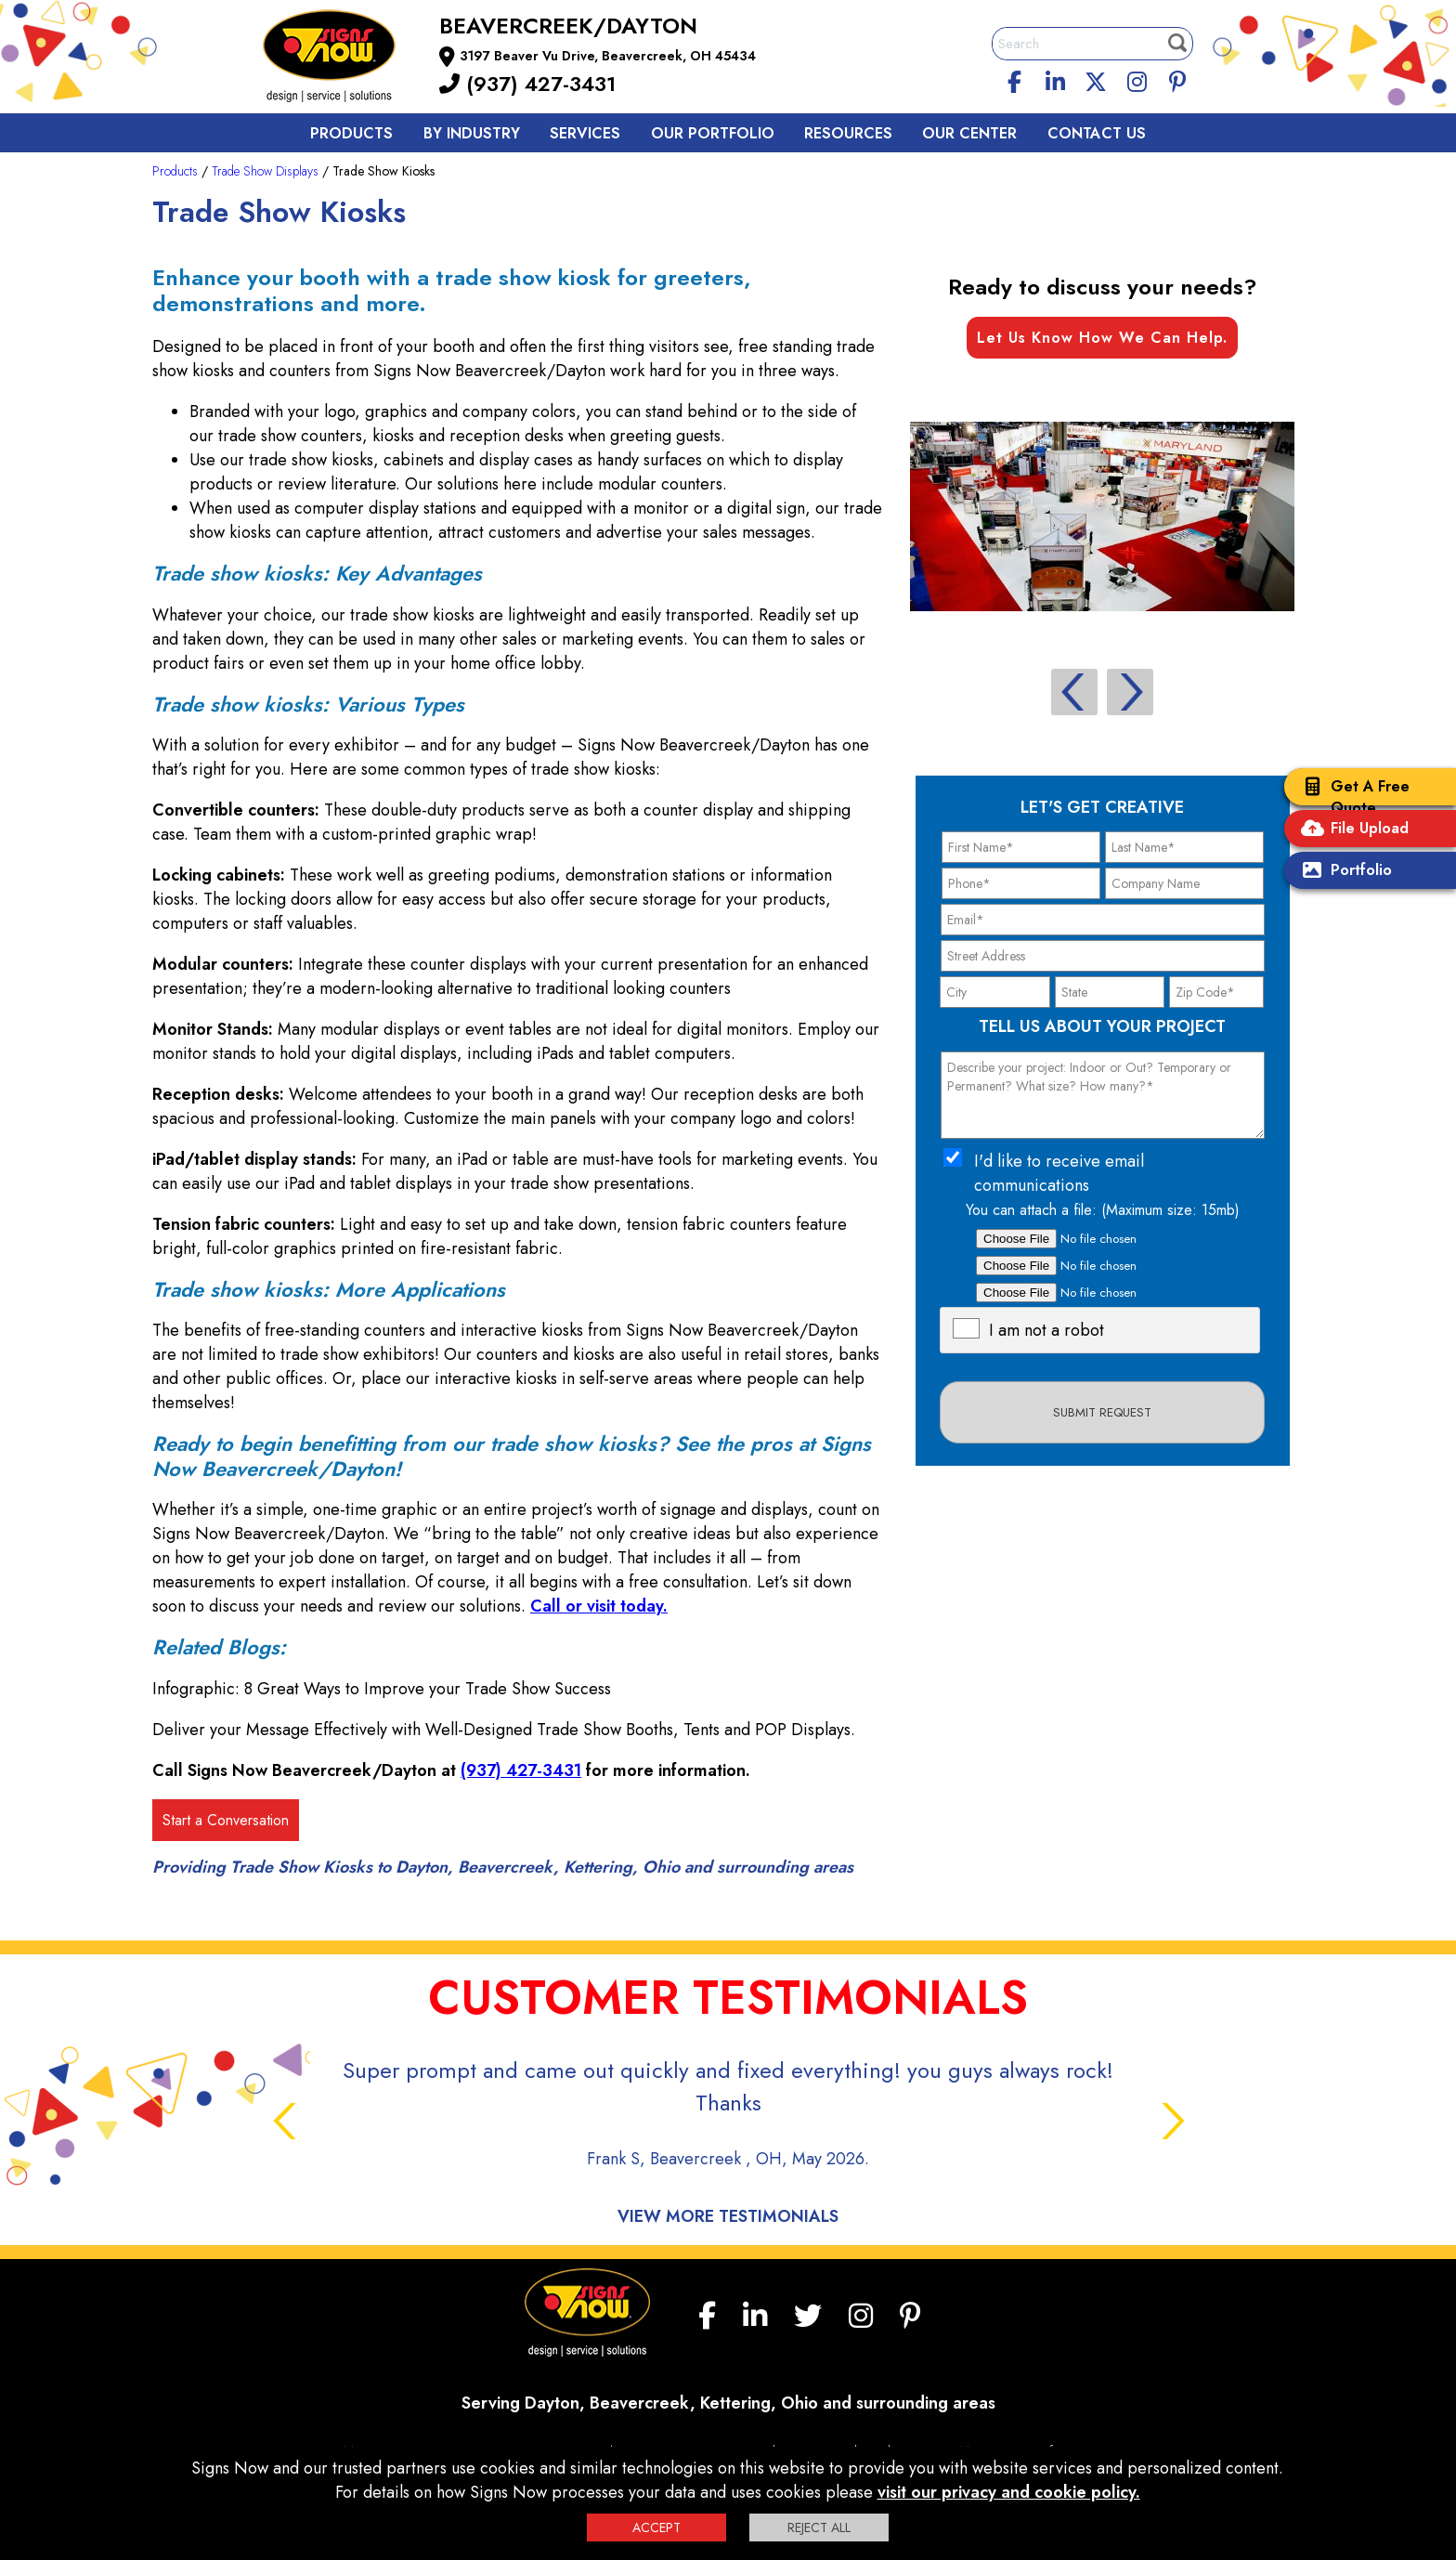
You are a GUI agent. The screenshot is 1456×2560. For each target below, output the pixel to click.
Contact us (1096, 133)
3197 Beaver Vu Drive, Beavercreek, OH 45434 (608, 55)
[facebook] (1015, 79)
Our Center (969, 133)
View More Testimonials (728, 2216)
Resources (848, 133)
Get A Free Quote (1352, 797)
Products (351, 133)
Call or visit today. (599, 1606)
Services (585, 133)
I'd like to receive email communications (1059, 1173)
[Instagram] (1137, 79)
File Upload (1351, 829)
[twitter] (1096, 79)
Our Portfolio (712, 133)
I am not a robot (1046, 1330)
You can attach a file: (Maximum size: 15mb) (1103, 1210)
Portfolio (1343, 871)
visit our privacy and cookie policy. (1009, 2492)
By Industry (471, 133)
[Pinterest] (1177, 79)
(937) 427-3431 (527, 83)
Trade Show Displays (265, 171)
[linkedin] (1056, 79)
